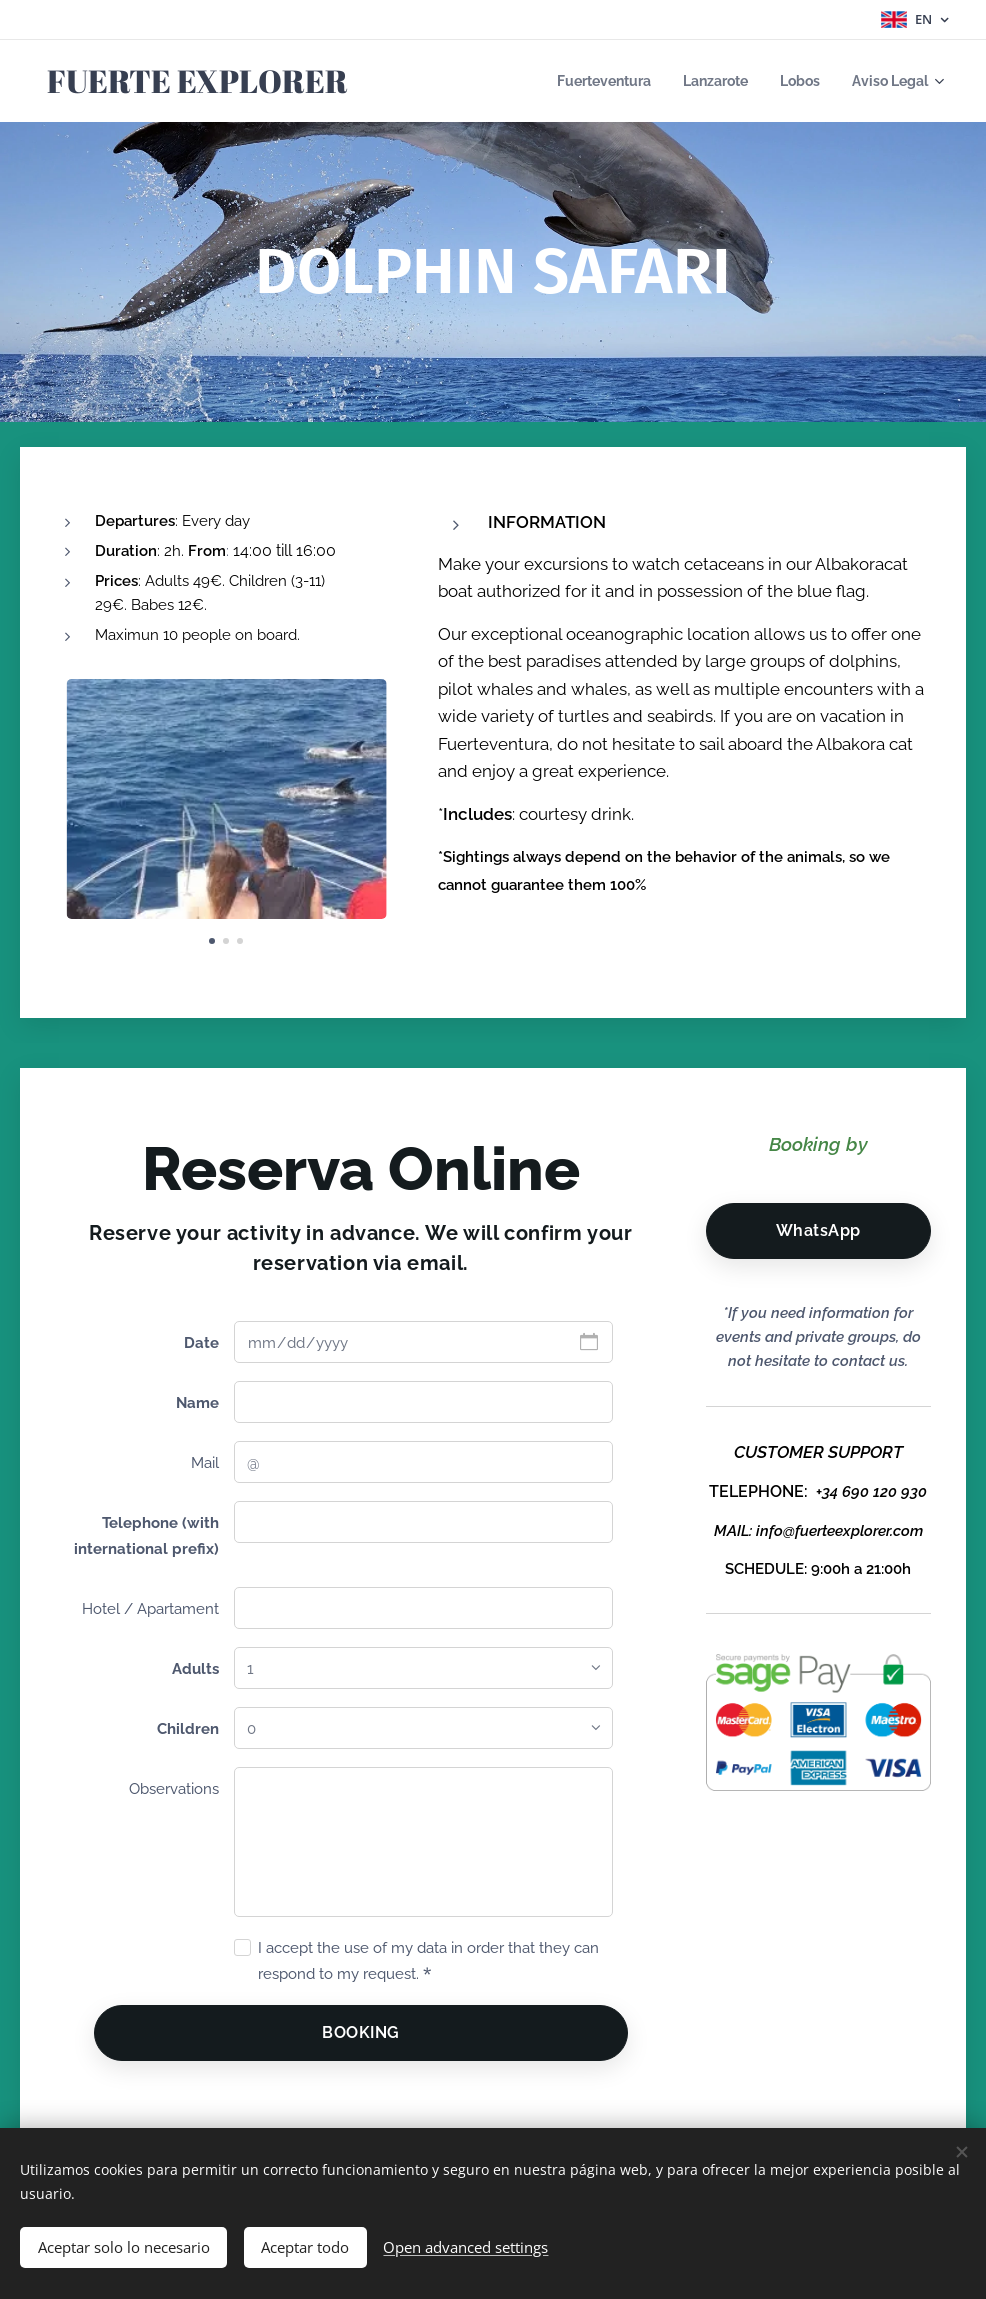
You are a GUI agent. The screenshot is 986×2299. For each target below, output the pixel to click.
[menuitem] (587, 81)
